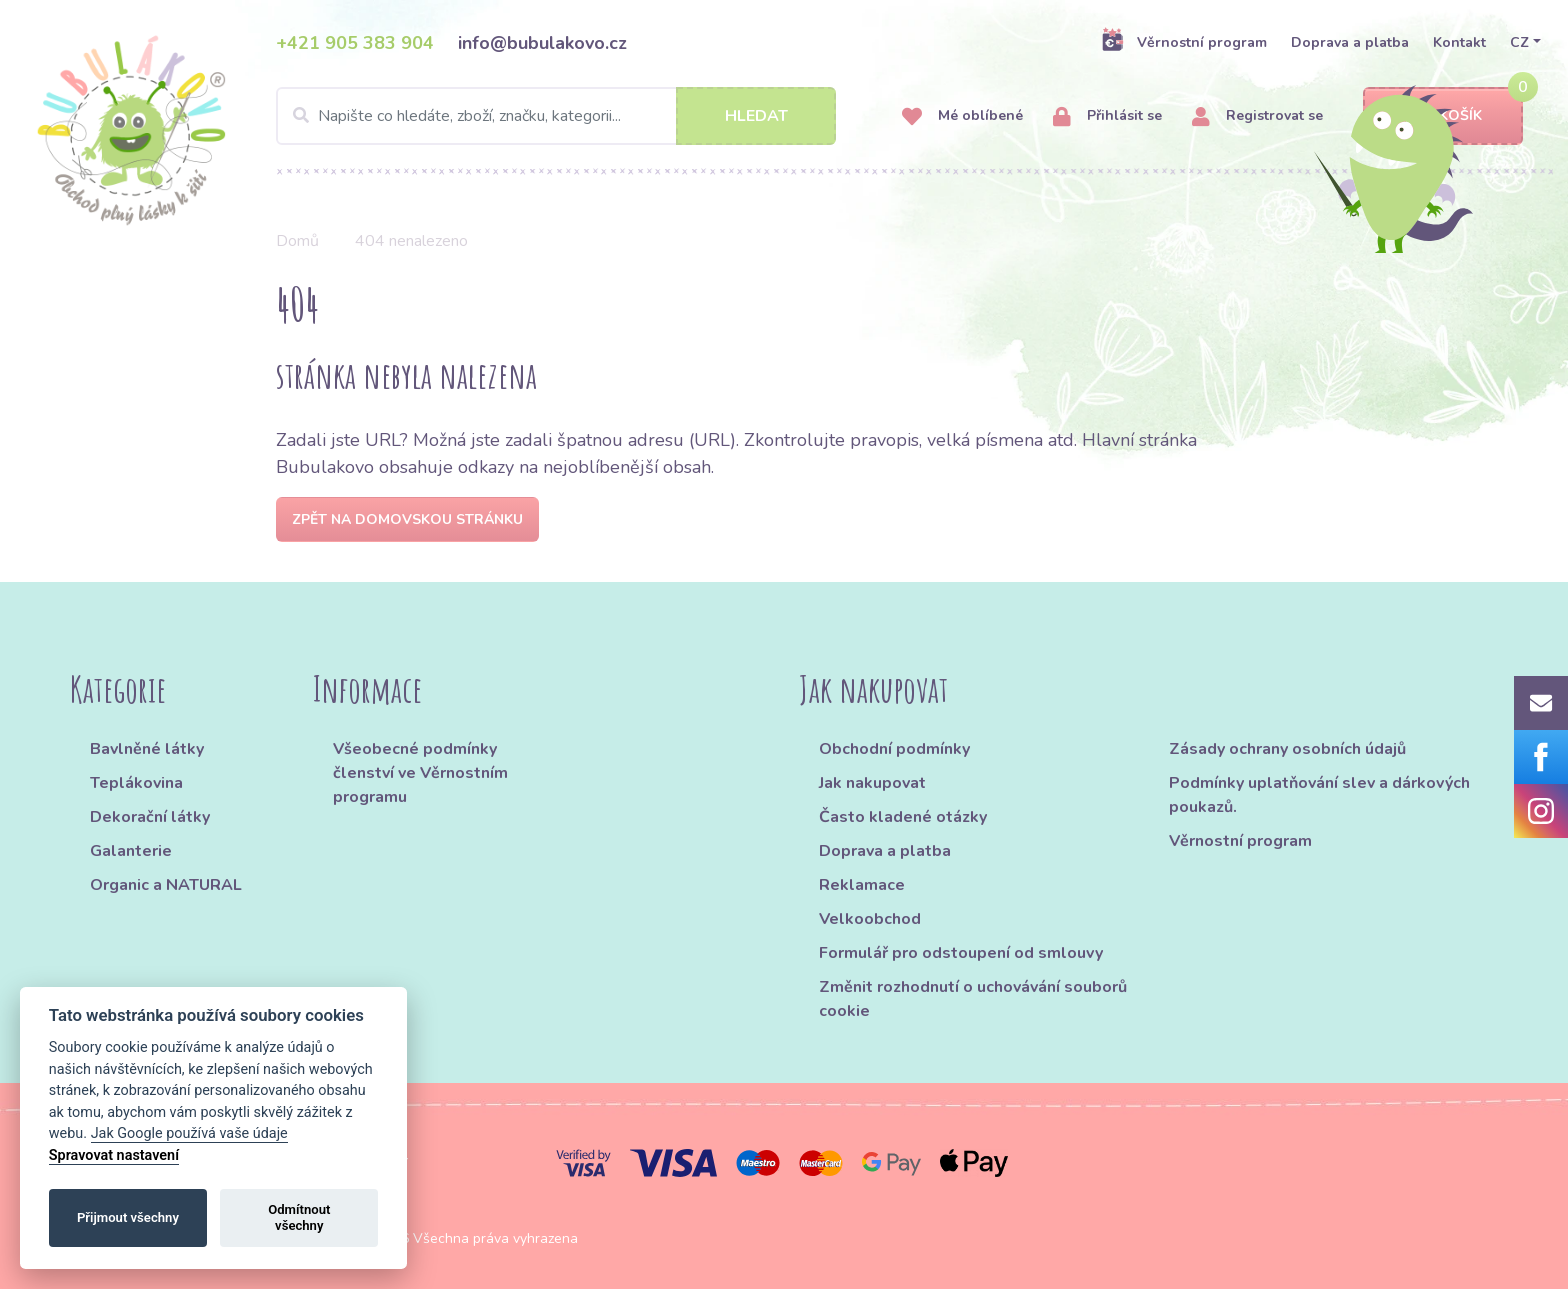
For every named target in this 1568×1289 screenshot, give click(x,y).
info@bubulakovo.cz (542, 43)
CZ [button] (1519, 42)
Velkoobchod (870, 919)
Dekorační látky (150, 817)
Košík (1443, 116)
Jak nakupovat (872, 783)
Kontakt (1459, 42)
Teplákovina (136, 783)
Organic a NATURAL (166, 885)
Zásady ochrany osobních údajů (1287, 749)
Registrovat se (1257, 116)
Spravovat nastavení (114, 1155)
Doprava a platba (1350, 42)
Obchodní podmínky (894, 749)
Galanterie (131, 851)
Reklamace (862, 885)
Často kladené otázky (903, 817)
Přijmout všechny (128, 1217)
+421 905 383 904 (355, 43)
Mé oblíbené (962, 116)
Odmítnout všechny (299, 1217)
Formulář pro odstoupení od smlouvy (961, 953)
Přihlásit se (1107, 116)
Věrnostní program (1184, 42)
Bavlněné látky (147, 749)
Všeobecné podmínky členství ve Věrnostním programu (420, 773)
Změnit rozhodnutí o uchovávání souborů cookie (973, 999)
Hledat (756, 116)
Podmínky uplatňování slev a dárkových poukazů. (1319, 795)
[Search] (556, 116)
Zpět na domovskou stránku (407, 519)
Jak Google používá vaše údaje (189, 1133)
